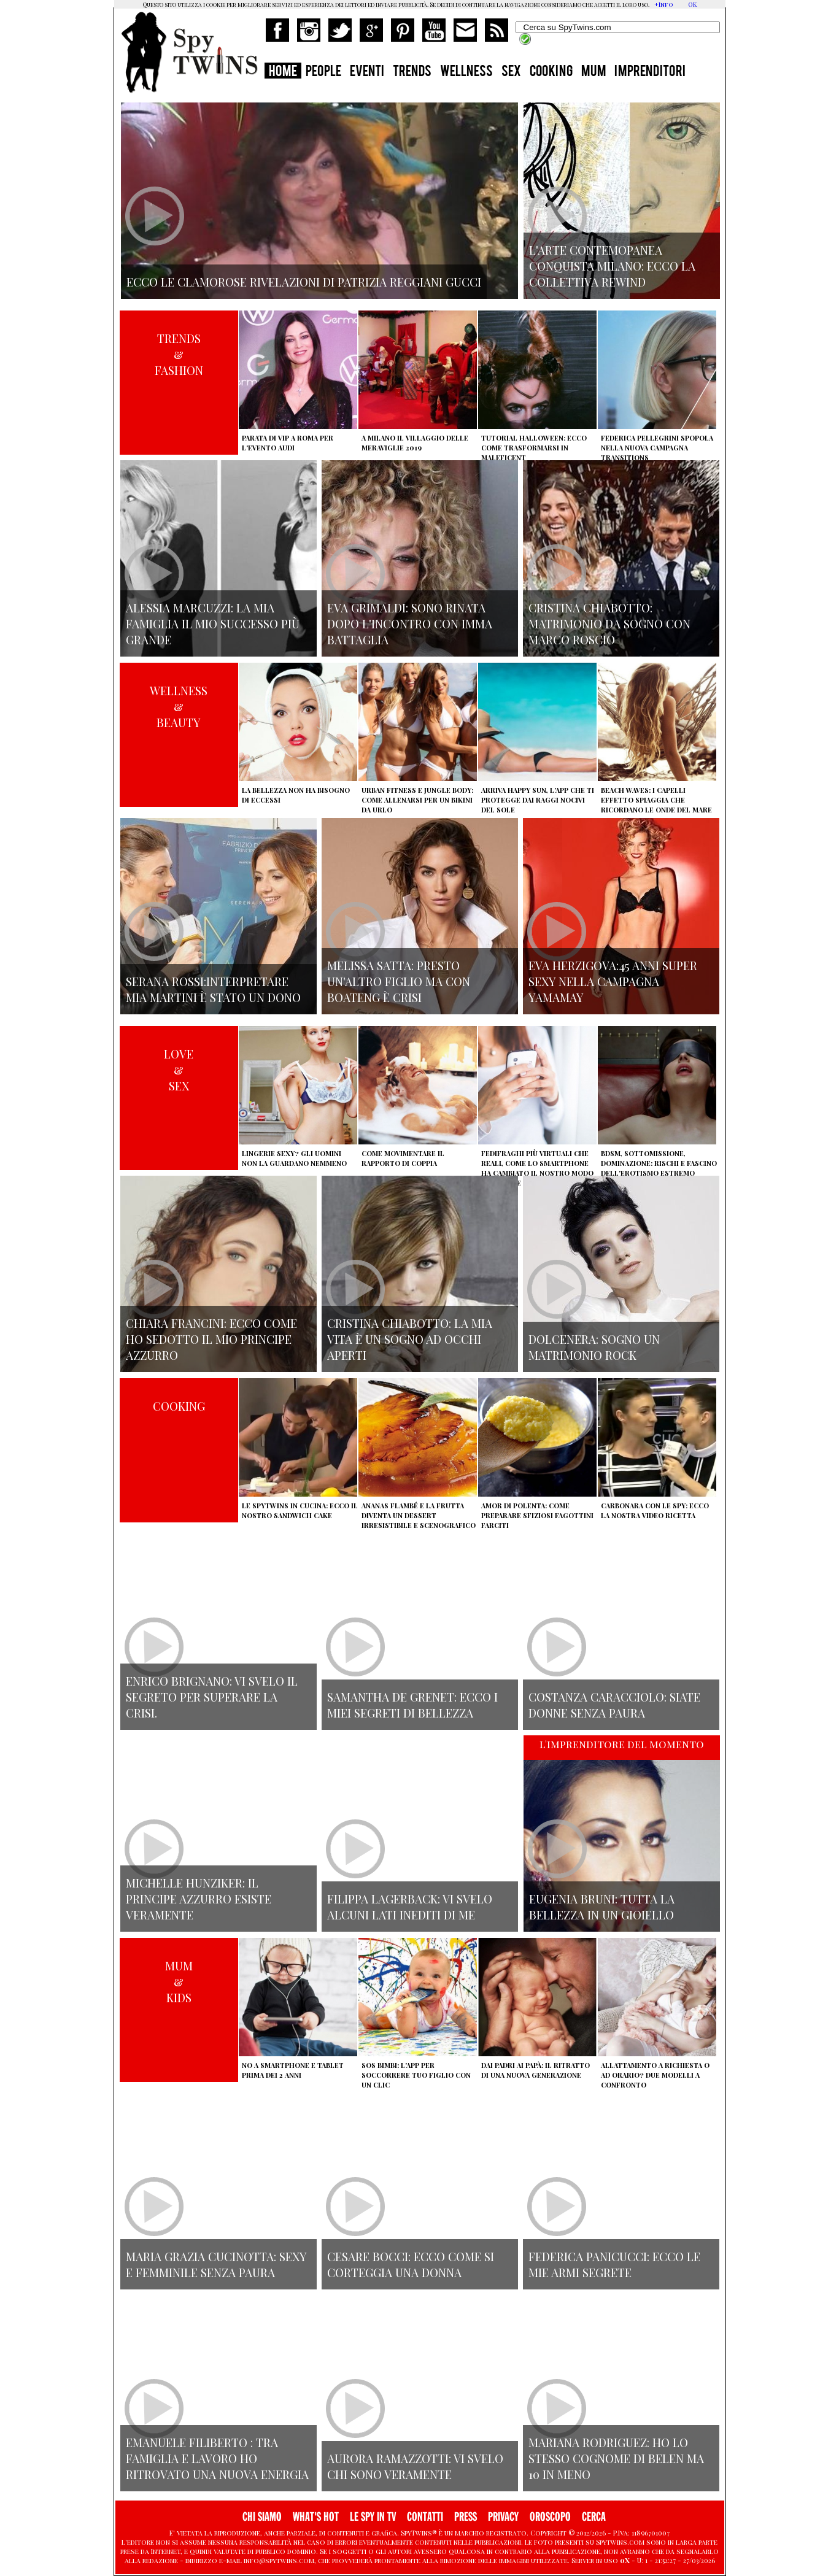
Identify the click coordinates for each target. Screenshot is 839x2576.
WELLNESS (466, 72)
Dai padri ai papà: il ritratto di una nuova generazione (535, 2070)
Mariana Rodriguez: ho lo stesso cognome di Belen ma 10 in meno (616, 2458)
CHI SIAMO (262, 2517)
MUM (593, 72)
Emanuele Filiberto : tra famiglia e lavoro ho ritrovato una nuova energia (217, 2458)
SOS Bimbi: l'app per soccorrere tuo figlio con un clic (416, 2075)
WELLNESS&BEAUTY (178, 706)
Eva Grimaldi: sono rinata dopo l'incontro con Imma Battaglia (409, 623)
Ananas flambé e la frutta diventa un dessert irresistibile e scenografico (419, 1515)
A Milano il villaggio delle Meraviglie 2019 (415, 442)
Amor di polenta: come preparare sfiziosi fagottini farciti (537, 1515)
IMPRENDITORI (650, 72)
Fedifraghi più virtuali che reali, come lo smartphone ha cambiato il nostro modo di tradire (537, 1168)
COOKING (551, 72)
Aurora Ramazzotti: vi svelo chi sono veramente (415, 2466)
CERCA (594, 2517)
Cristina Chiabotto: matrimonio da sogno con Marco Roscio (609, 623)
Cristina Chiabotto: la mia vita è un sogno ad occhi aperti (409, 1339)
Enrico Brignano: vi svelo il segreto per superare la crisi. (212, 1697)
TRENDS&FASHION (179, 354)
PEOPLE (323, 72)
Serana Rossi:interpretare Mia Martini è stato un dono (213, 989)
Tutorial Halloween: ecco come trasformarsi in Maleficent (534, 447)
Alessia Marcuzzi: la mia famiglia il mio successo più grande (213, 623)
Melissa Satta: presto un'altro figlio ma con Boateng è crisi (398, 981)
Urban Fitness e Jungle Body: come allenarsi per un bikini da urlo (417, 799)
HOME (283, 72)
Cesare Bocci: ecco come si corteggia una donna (410, 2264)
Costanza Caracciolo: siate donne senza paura (614, 1705)
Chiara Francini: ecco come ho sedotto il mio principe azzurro (211, 1339)
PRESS (465, 2517)
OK (692, 4)
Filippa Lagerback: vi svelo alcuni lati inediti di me (409, 1906)
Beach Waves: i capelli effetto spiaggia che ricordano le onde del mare (656, 799)
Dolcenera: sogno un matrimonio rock (594, 1347)
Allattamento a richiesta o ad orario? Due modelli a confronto (655, 2075)
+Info (663, 4)
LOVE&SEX (178, 1069)
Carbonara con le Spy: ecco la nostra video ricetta (655, 1510)
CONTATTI (425, 2517)
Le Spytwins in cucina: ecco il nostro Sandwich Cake (300, 1510)
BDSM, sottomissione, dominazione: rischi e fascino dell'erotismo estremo (659, 1163)
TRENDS (412, 72)
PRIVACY (503, 2517)
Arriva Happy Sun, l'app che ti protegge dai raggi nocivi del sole (537, 799)
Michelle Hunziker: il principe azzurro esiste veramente (198, 1898)
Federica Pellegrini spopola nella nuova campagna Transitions (657, 447)
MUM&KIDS (179, 1981)
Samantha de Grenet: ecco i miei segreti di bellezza (412, 1705)
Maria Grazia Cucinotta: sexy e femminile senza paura (216, 2264)
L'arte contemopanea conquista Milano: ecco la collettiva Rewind (612, 266)
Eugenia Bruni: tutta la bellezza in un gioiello (602, 1906)
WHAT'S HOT (316, 2517)
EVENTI (367, 72)
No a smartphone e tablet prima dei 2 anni (293, 2070)
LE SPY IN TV (373, 2517)
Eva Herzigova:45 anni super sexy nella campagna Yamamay (612, 981)
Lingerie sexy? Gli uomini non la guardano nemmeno (294, 1158)
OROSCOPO (550, 2517)
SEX (511, 72)
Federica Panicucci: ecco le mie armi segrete (614, 2264)
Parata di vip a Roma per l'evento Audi (287, 442)
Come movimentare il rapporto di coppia (403, 1158)
